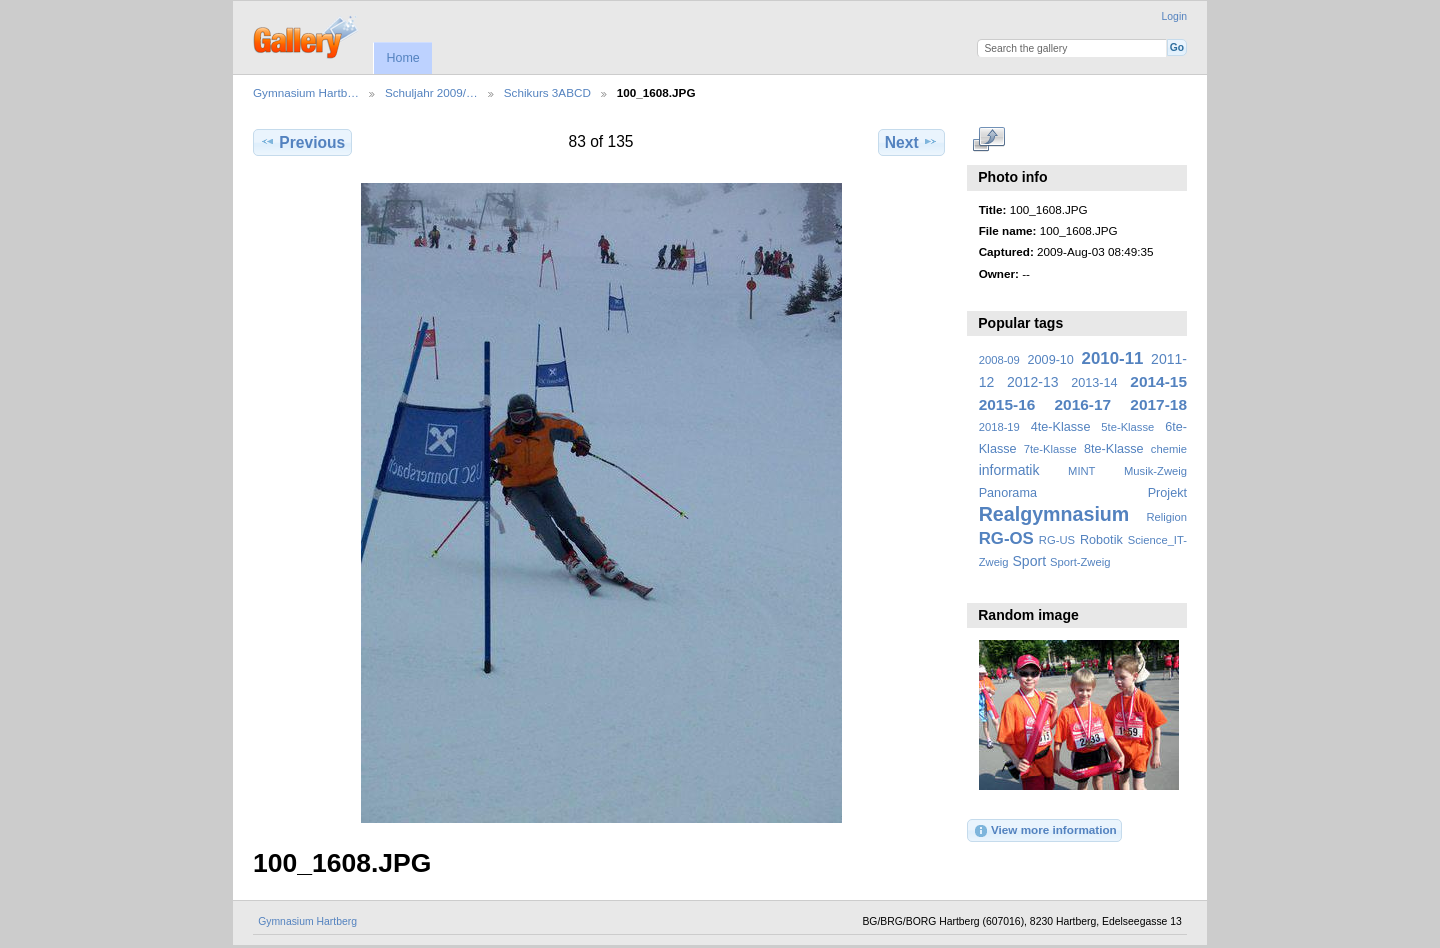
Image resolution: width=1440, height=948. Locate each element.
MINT (1081, 471)
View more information (1045, 831)
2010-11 (1113, 358)
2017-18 (1158, 404)
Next (911, 142)
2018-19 (999, 427)
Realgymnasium (1054, 514)
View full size (989, 140)
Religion (1166, 517)
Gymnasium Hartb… (306, 92)
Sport (1030, 561)
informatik (1009, 470)
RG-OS (1006, 538)
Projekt (1167, 493)
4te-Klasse (1061, 427)
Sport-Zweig (1080, 562)
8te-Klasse (1114, 449)
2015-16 (1007, 404)
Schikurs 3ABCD (547, 92)
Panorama (1008, 493)
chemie (1169, 449)
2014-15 (1158, 381)
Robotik (1101, 540)
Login (1174, 16)
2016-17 (1083, 404)
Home (402, 58)
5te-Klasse (1127, 427)
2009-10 (1051, 360)
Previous (302, 142)
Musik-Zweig (1155, 471)
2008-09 (999, 360)
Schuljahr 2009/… (431, 92)
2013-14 (1094, 383)
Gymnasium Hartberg (307, 921)
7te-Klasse (1050, 449)
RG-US (1057, 540)
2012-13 (1033, 382)
